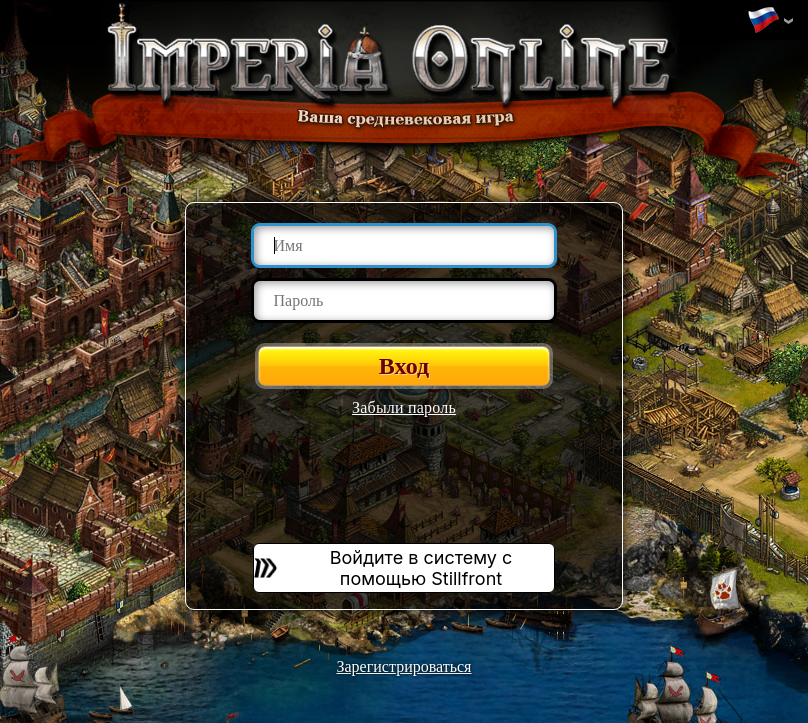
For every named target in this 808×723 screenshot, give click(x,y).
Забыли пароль (404, 407)
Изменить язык (763, 21)
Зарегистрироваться (404, 666)
